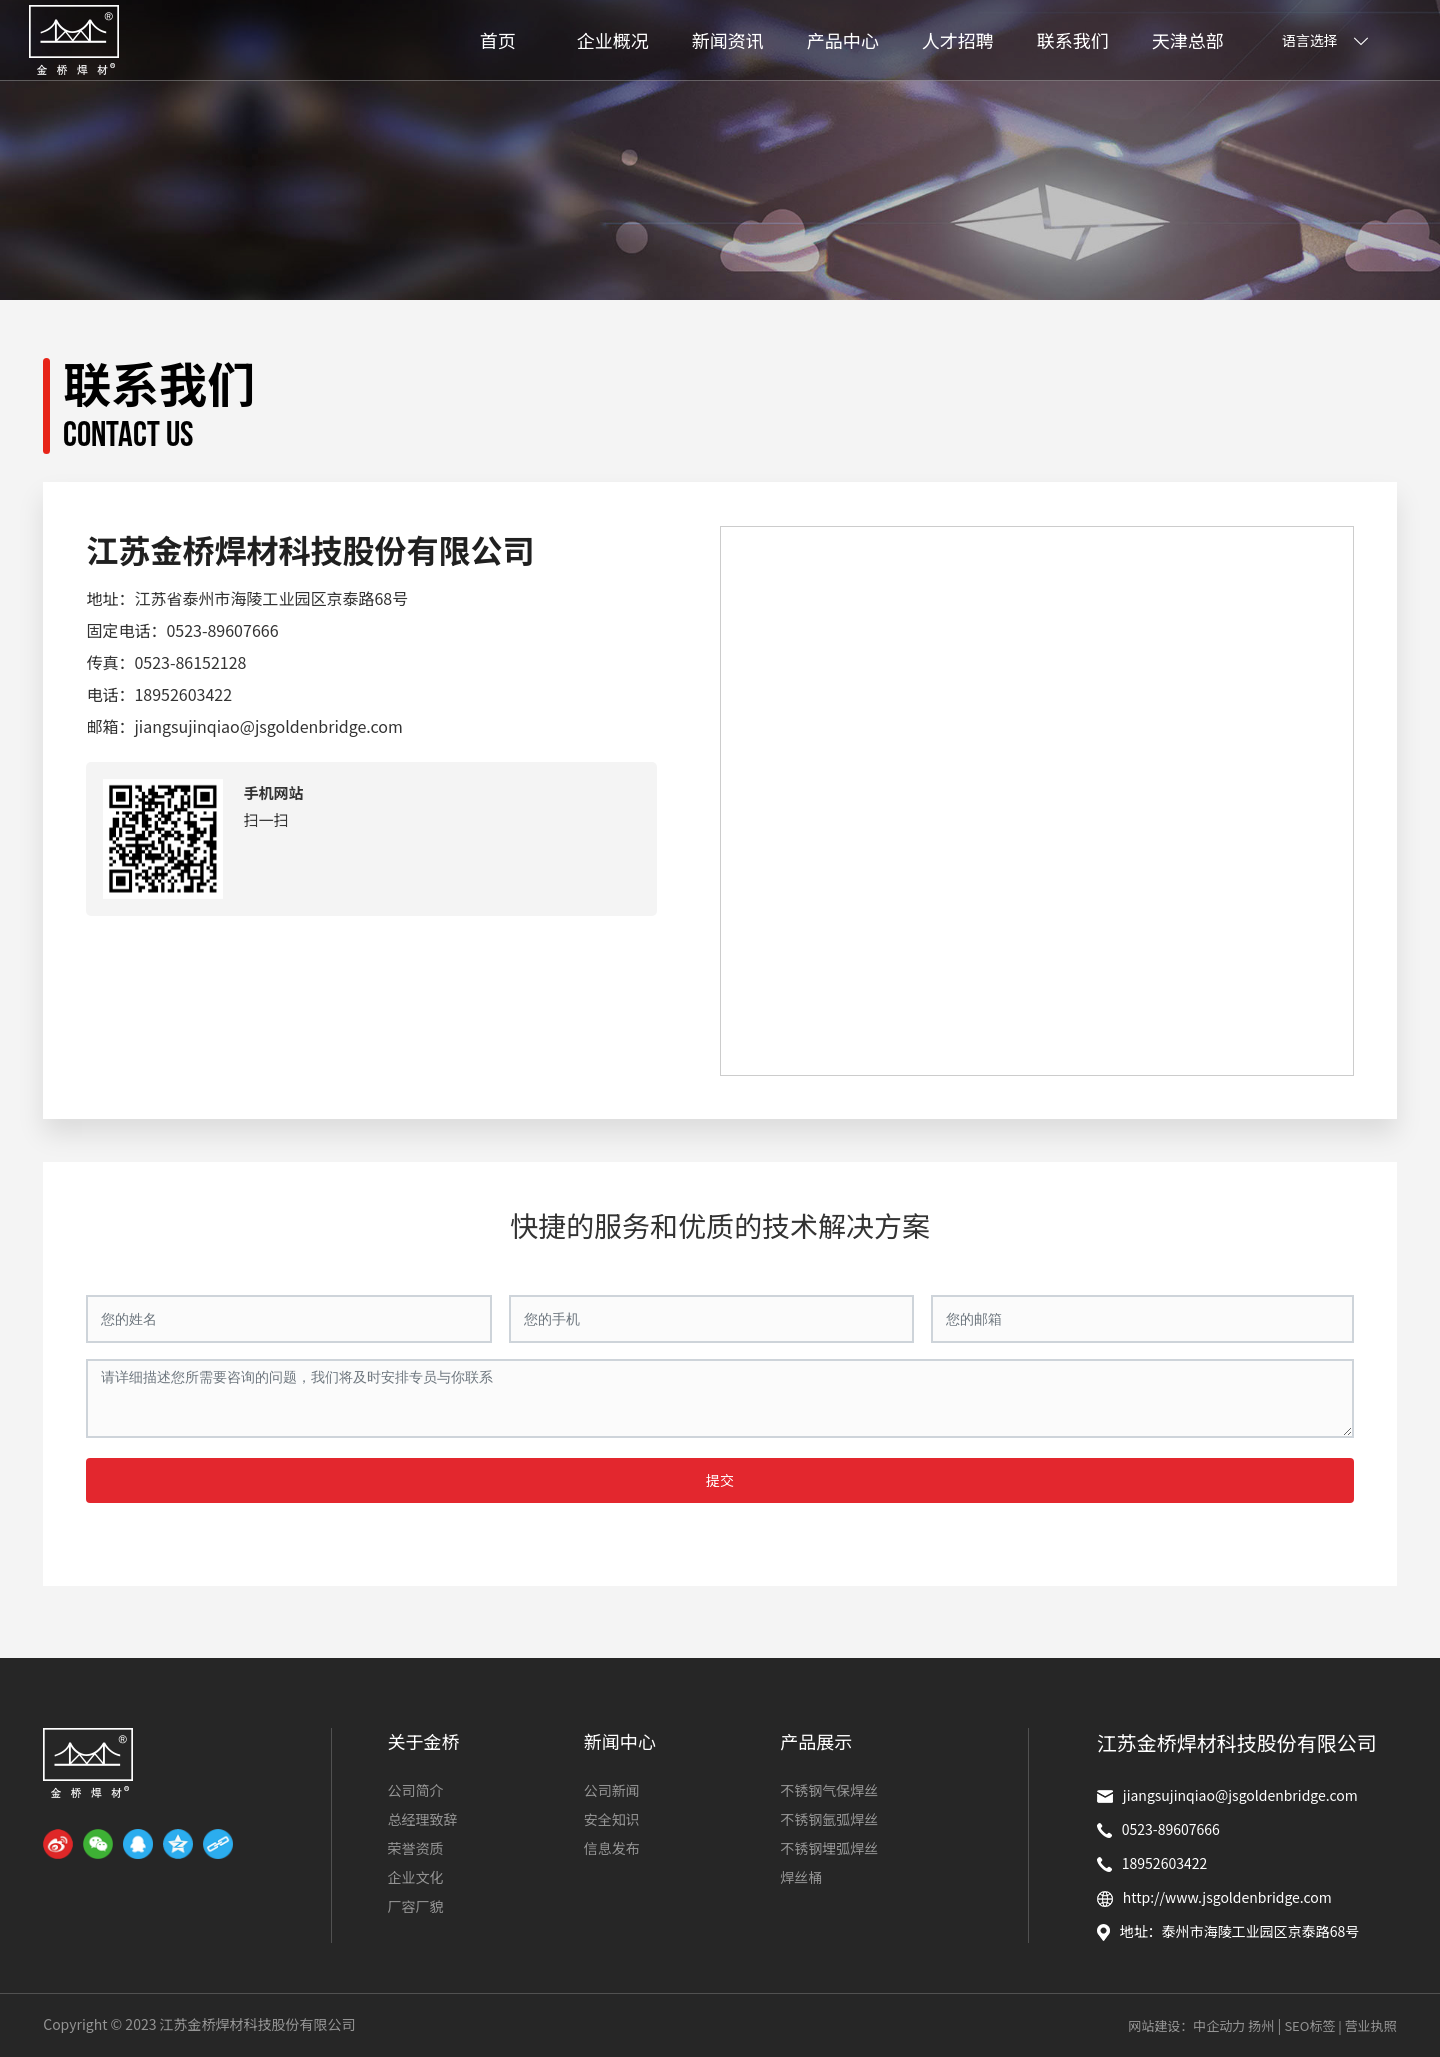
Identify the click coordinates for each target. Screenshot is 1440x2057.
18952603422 (183, 694)
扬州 (1261, 2025)
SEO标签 (1309, 2025)
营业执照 (1371, 2025)
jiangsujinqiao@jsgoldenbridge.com (268, 726)
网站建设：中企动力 (1186, 2025)
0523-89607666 (222, 630)
